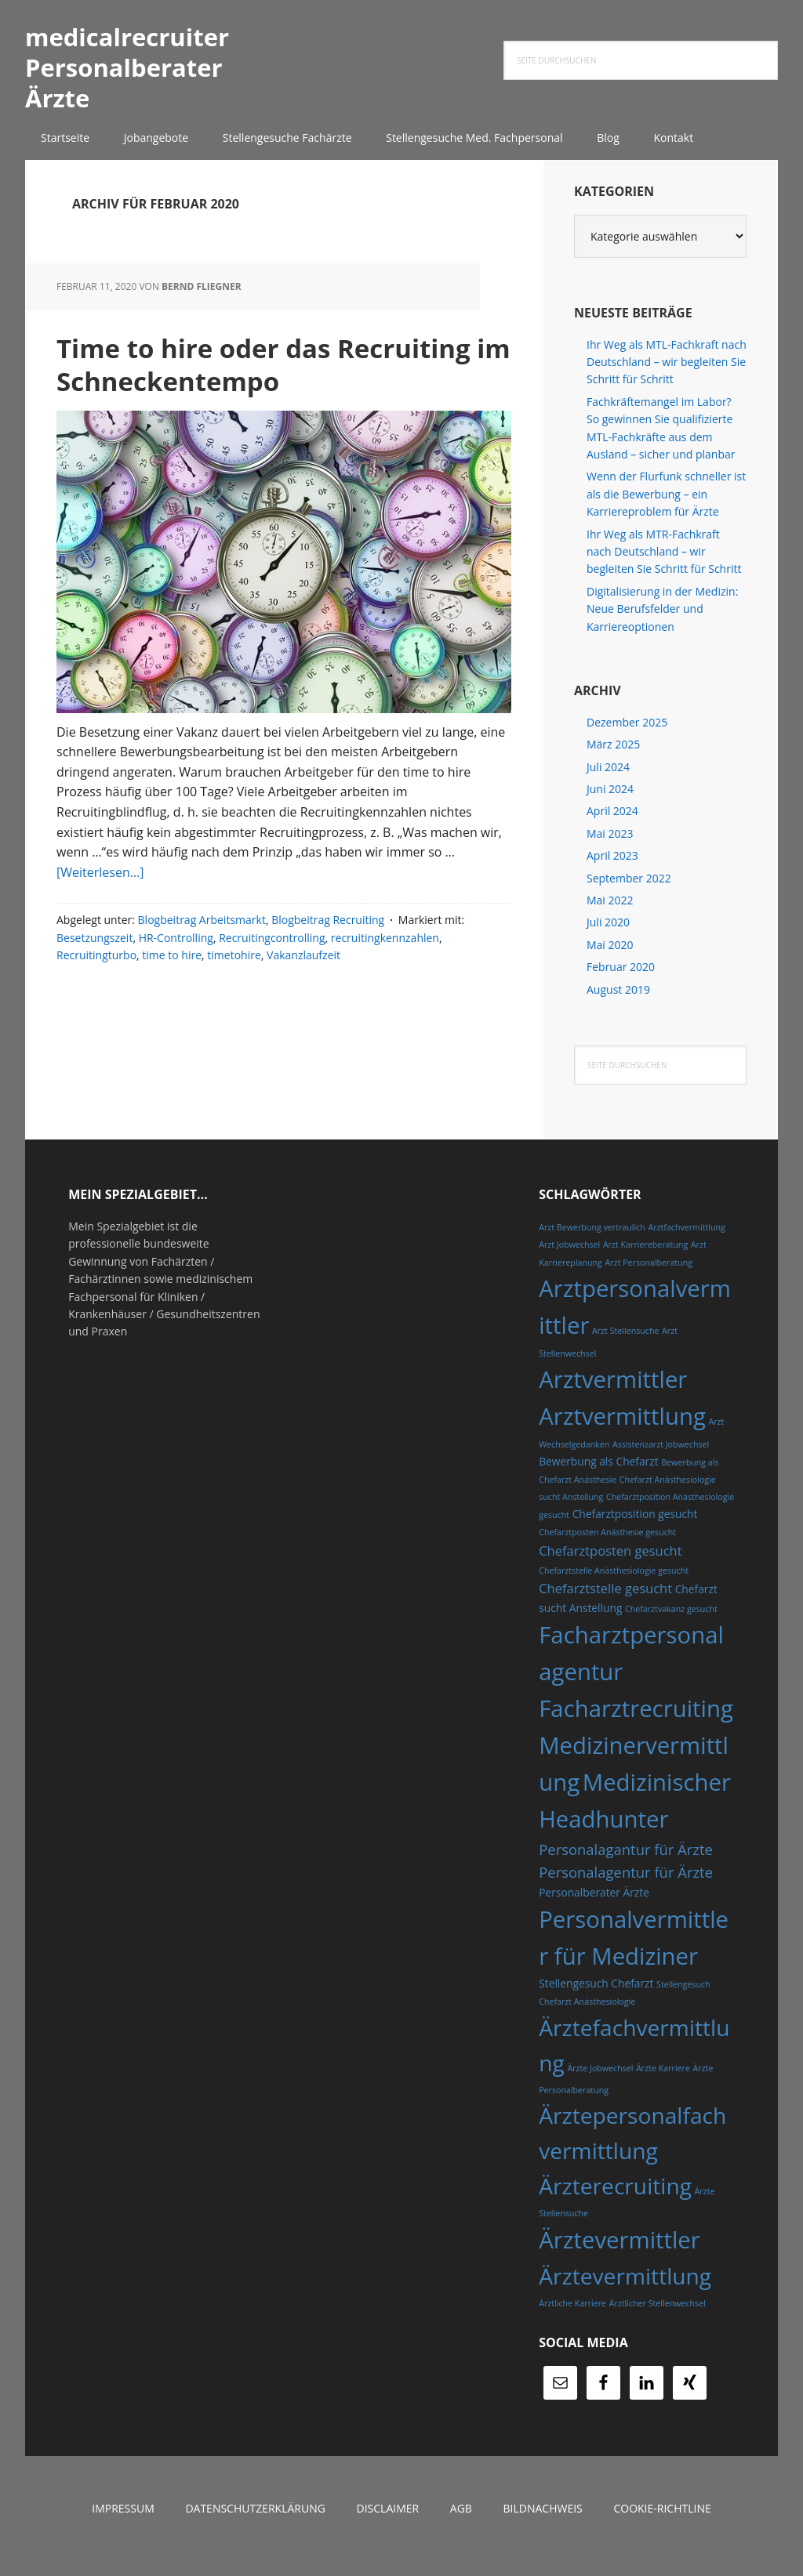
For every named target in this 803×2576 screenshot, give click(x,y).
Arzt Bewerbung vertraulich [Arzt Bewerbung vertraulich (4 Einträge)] (592, 1242)
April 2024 (612, 825)
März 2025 (613, 759)
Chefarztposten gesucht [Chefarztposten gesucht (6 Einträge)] (610, 1565)
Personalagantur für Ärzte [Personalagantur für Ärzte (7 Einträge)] (626, 1863)
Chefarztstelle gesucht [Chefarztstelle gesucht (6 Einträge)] (605, 1603)
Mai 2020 (610, 959)
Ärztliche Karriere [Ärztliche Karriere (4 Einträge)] (572, 2318)
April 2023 (612, 870)
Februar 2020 (621, 981)
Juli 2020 (608, 936)
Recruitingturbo (96, 1002)
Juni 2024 (610, 803)
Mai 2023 (610, 848)
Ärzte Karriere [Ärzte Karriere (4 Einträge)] (663, 2082)
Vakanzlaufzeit (303, 1002)
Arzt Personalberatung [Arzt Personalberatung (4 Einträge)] (648, 1277)
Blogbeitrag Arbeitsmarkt (202, 967)
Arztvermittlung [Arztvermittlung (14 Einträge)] (622, 1431)
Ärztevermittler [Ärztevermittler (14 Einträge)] (619, 2254)
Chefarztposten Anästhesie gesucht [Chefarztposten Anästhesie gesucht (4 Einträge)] (607, 1547)
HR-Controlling (176, 985)
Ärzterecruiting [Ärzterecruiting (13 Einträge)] (615, 2201)
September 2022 (629, 892)
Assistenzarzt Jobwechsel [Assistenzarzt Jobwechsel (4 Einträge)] (660, 1459)
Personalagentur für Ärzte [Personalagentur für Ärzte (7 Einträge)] (626, 1887)
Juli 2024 (608, 781)
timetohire (233, 1002)
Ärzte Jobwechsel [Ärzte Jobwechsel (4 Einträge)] (600, 2082)
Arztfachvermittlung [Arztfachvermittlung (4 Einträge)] (686, 1242)
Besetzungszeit (94, 985)
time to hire (172, 1002)
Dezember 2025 (627, 737)
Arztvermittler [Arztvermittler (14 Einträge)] (613, 1394)
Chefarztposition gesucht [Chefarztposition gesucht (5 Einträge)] (635, 1528)
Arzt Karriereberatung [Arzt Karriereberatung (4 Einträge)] (645, 1259)
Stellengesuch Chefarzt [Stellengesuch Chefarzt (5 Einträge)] (596, 1998)
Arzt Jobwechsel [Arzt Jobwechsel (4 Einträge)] (569, 1259)
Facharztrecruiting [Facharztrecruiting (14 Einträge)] (636, 1723)
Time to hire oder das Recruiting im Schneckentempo (230, 392)
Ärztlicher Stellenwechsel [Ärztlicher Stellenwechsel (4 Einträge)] (657, 2318)
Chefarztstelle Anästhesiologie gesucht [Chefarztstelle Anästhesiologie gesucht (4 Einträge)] (614, 1585)
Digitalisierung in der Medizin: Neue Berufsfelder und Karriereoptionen (662, 623)
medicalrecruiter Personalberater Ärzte (127, 74)
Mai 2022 (610, 915)
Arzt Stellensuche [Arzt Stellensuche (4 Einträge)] (625, 1345)
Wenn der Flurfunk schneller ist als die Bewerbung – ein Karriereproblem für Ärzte (666, 509)
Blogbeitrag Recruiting (327, 967)
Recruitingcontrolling (272, 985)
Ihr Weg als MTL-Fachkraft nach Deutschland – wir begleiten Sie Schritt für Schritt (667, 376)
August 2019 (618, 1003)
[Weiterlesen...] (100, 920)
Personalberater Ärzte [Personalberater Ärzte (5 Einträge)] (594, 1906)
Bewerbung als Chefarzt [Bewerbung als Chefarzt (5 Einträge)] (598, 1475)
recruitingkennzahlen (385, 985)
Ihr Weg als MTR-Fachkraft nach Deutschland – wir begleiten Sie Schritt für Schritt (664, 566)
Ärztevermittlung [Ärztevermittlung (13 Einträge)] (625, 2290)
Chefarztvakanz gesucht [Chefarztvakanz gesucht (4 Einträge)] (671, 1623)
